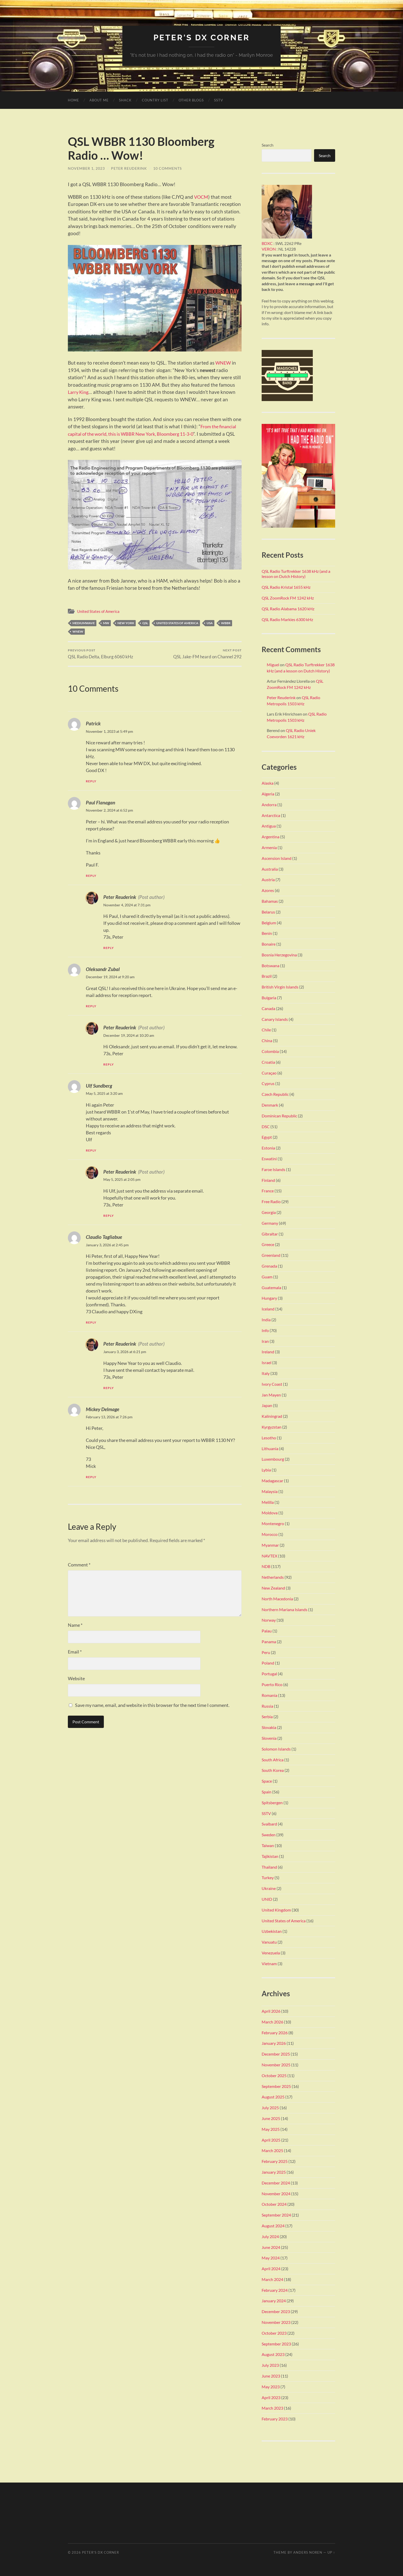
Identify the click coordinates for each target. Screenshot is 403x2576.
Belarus (268, 911)
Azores (268, 890)
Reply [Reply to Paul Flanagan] (91, 875)
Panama (269, 1641)
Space (267, 1781)
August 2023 (273, 2354)
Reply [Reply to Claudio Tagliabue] (91, 1321)
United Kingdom (276, 1909)
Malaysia (270, 1491)
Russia (267, 1705)
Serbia (267, 1716)
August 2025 (273, 2096)
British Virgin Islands (280, 986)
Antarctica (271, 815)
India (266, 1319)
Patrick (93, 723)
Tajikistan (270, 1855)
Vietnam (269, 1963)
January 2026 (274, 2043)
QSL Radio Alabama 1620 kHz (288, 608)
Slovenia (269, 1737)
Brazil (267, 976)
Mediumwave (83, 623)
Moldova (270, 1512)
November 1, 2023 (86, 168)
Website (76, 1677)
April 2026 (271, 2010)
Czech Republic (275, 1094)
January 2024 (274, 2300)
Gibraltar (270, 1233)
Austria (268, 879)
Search (267, 144)
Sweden (269, 1834)
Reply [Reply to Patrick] (91, 781)
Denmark (270, 1104)
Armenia (269, 847)
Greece (268, 1244)
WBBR (226, 623)
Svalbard (269, 1823)
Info (265, 1330)
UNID (267, 1898)
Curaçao (269, 1072)
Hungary (269, 1298)
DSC (266, 1126)
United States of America (98, 611)
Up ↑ (331, 2552)
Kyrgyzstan (271, 1426)
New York (125, 623)
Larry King (79, 392)
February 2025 (275, 2161)
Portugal (269, 1673)
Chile (266, 1029)
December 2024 (276, 2182)
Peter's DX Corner (201, 37)
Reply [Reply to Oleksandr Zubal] (91, 1005)
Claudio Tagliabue (104, 1236)
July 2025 (270, 2107)
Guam (267, 1276)
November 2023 (276, 2322)
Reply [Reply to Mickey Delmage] (91, 1476)
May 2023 (271, 2386)
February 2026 (275, 2032)
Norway (269, 1620)
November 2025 (276, 2064)
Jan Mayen (271, 1394)
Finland (268, 1179)
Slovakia (269, 1727)
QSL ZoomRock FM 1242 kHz (288, 597)
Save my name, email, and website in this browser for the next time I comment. (152, 1703)
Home (73, 100)
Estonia (268, 1147)
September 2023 (276, 2343)
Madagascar (272, 1480)
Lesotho (269, 1437)
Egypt (267, 1137)
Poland (268, 1662)
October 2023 (274, 2332)
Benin (267, 933)
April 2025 (271, 2139)
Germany (270, 1222)
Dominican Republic (279, 1115)
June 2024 (271, 2247)
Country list (155, 100)
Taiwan (268, 1845)
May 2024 (271, 2257)
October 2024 (274, 2204)
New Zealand (273, 1587)
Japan (267, 1405)
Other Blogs (191, 100)
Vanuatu (269, 1942)
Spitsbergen (272, 1802)
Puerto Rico (272, 1684)
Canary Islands (275, 1018)
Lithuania (270, 1448)
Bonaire (269, 943)
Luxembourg (273, 1459)
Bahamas (270, 900)
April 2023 (271, 2397)
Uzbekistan (272, 1931)
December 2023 (276, 2311)
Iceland (268, 1308)
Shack (125, 100)
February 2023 (275, 2418)
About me (99, 100)
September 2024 (276, 2214)
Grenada (269, 1265)
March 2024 (272, 2279)
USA (210, 623)
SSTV (218, 100)
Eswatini (269, 1158)
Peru (266, 1652)
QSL (145, 623)
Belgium (269, 922)
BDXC (267, 243)
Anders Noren (307, 2552)
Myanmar (270, 1544)
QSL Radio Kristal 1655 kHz (286, 587)
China (267, 1040)
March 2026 (272, 2021)
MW (106, 623)
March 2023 (272, 2408)
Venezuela (271, 1952)
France (268, 1190)
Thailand (269, 1866)
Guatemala (271, 1287)
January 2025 (274, 2171)
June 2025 (271, 2118)
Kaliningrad (272, 1415)
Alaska (267, 782)
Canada (268, 1008)
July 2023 (270, 2365)
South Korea (273, 1770)
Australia (270, 868)
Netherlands (273, 1576)
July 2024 (270, 2236)
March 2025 (272, 2150)
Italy (266, 1373)
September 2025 (276, 2086)
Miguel (273, 664)
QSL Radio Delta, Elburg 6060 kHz (100, 653)
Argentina (270, 836)
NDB (266, 1566)
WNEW (223, 362)
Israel (266, 1362)
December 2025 (276, 2053)
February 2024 (275, 2289)
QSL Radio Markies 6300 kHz (287, 619)
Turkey (268, 1877)
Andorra (269, 804)
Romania (269, 1695)
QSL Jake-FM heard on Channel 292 (207, 653)
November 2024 (276, 2193)
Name (75, 1623)
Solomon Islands (276, 1748)
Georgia (269, 1212)
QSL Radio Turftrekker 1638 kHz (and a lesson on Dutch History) (296, 573)
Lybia (266, 1469)
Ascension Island (276, 858)
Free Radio (271, 1201)
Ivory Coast (272, 1383)
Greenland (271, 1255)
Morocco (270, 1534)
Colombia (270, 1051)
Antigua (269, 825)
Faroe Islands (273, 1169)
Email (75, 1650)
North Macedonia (277, 1598)
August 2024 (273, 2225)
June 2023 (271, 2375)
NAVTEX (269, 1555)
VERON (269, 248)
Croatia (268, 1061)
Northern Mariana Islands (284, 1609)
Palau (267, 1630)
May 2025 (271, 2128)
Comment (79, 1563)
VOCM (201, 196)
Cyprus (268, 1083)
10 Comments (167, 168)
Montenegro (273, 1523)
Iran (265, 1340)
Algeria (268, 793)
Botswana (270, 965)
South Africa (272, 1759)
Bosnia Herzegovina (279, 954)
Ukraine (269, 1888)
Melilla (268, 1501)
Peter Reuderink (129, 168)
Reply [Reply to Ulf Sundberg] (91, 1150)
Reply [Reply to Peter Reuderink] (109, 947)
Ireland (268, 1351)
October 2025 (274, 2075)
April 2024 (271, 2268)
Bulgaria (269, 997)
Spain (266, 1791)
